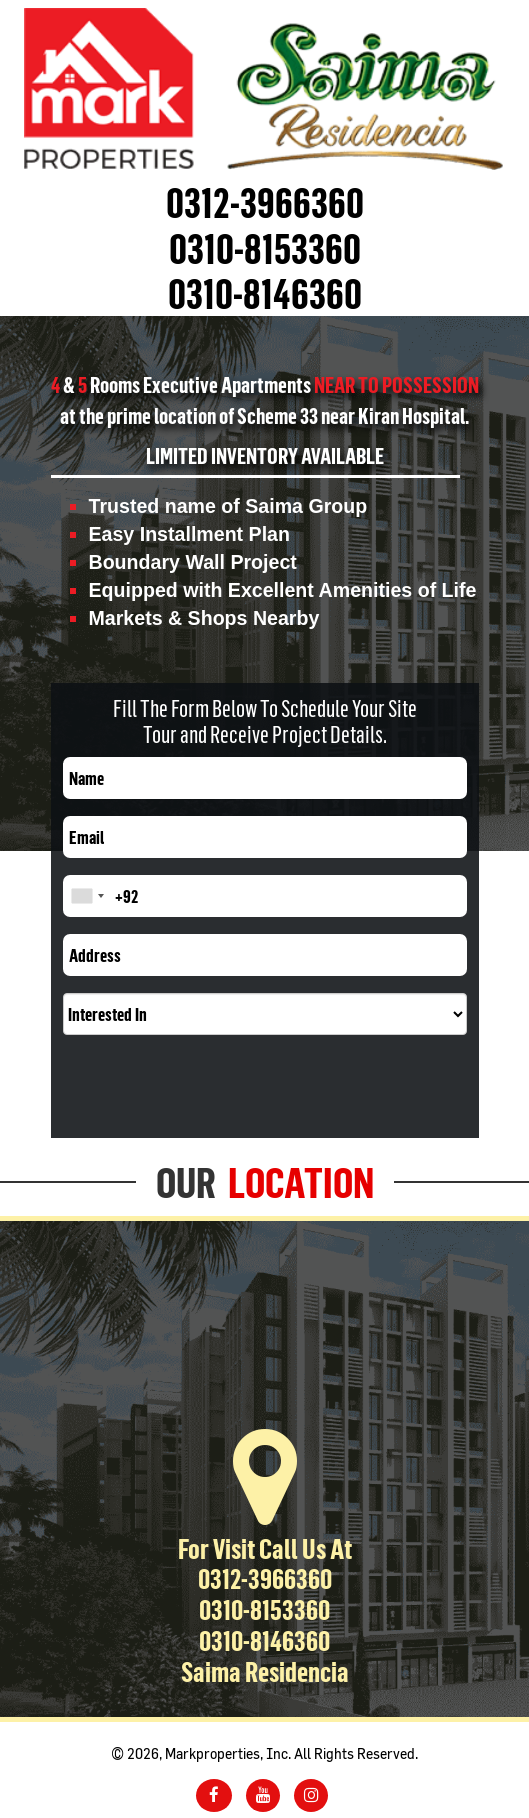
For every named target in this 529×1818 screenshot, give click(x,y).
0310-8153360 (265, 248)
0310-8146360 (265, 293)
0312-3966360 (265, 202)
